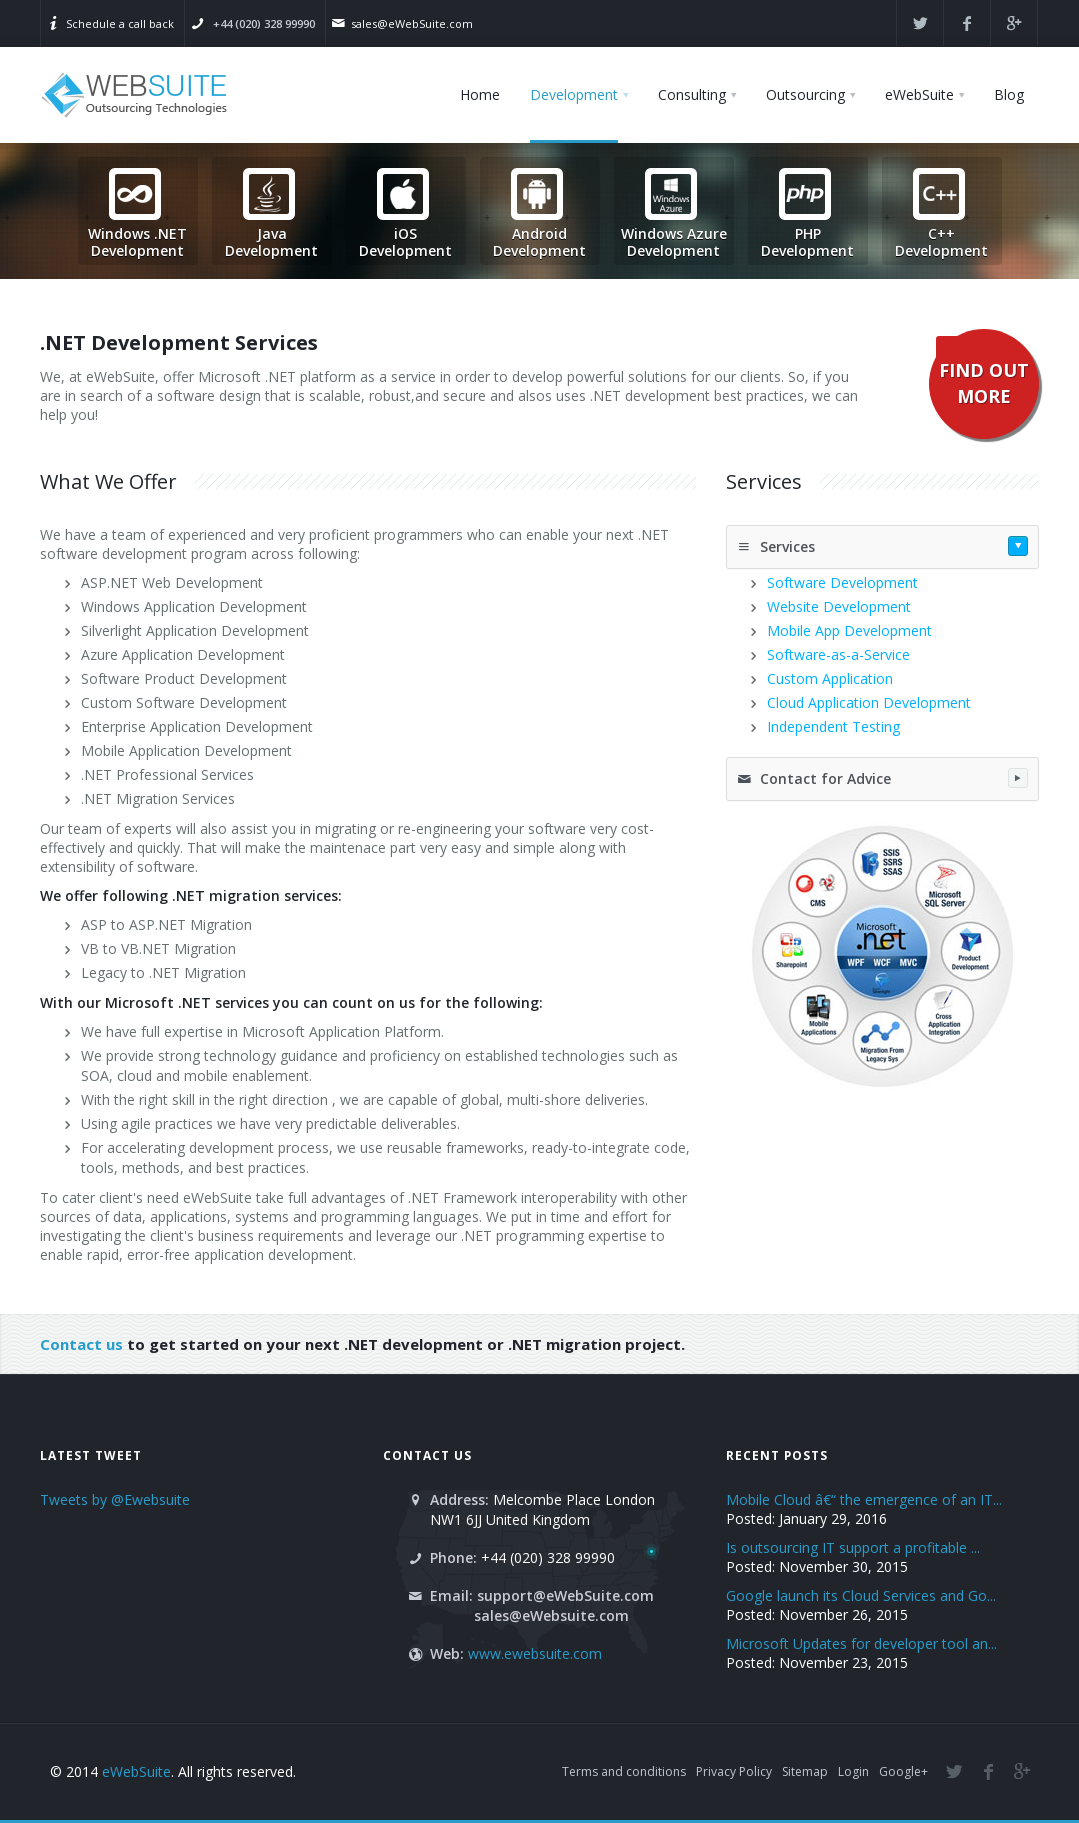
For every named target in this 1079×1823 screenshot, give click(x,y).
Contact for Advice (882, 778)
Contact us (81, 1344)
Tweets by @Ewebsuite (115, 1499)
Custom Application (830, 678)
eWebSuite (136, 1771)
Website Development (839, 606)
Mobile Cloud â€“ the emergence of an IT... (864, 1499)
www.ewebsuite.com (535, 1653)
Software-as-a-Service (838, 654)
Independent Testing (833, 726)
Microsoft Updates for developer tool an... (861, 1643)
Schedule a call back (120, 23)
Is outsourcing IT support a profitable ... (853, 1547)
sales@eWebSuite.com (412, 23)
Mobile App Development (849, 630)
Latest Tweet (91, 1455)
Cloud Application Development (869, 702)
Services (882, 546)
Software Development (842, 582)
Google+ (903, 1771)
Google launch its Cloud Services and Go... (861, 1595)
